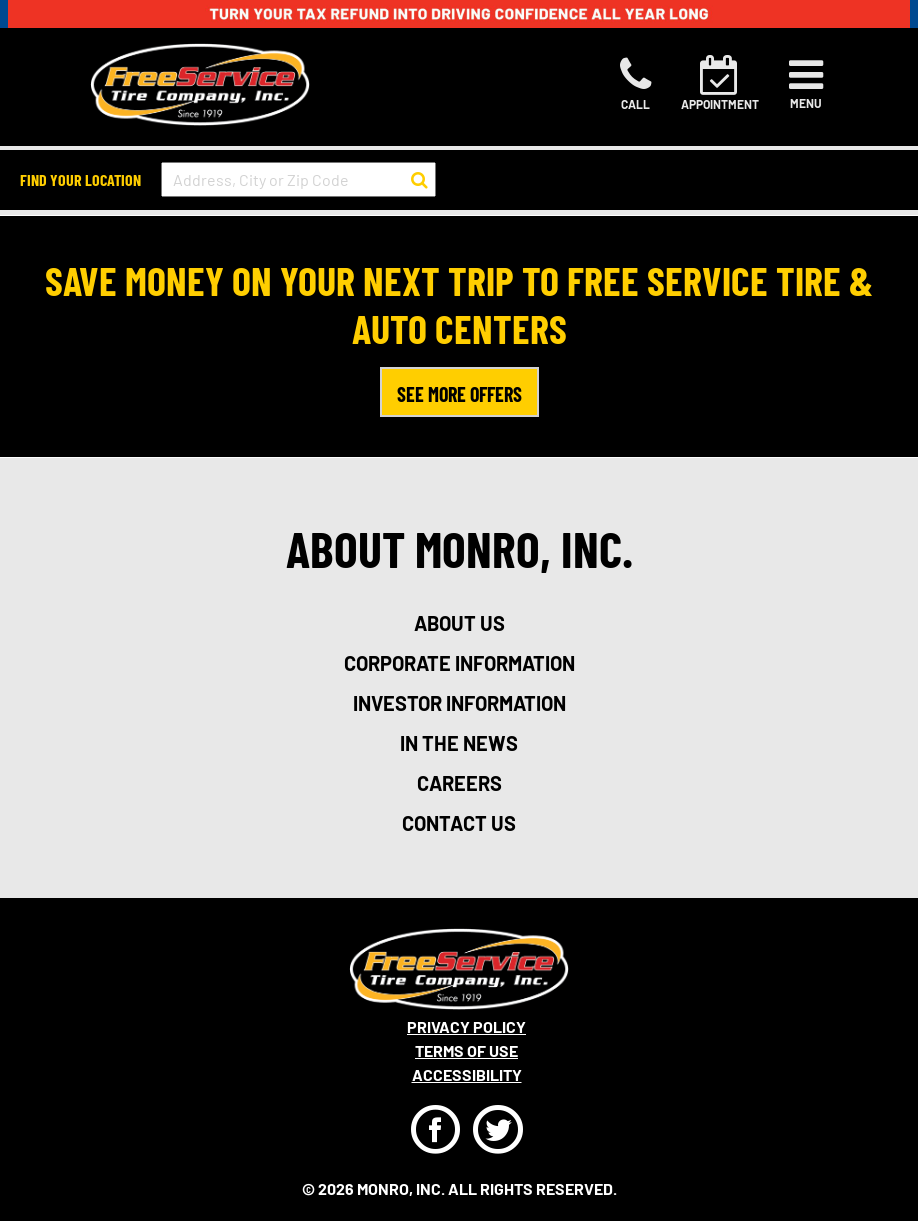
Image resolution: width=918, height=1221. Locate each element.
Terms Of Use (466, 1050)
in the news (459, 743)
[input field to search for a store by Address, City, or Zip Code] (298, 179)
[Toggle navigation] (806, 84)
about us (459, 623)
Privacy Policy (466, 1026)
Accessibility (467, 1074)
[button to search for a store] (419, 180)
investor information (459, 703)
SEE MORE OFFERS (459, 394)
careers (459, 783)
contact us (459, 823)
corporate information (459, 663)
